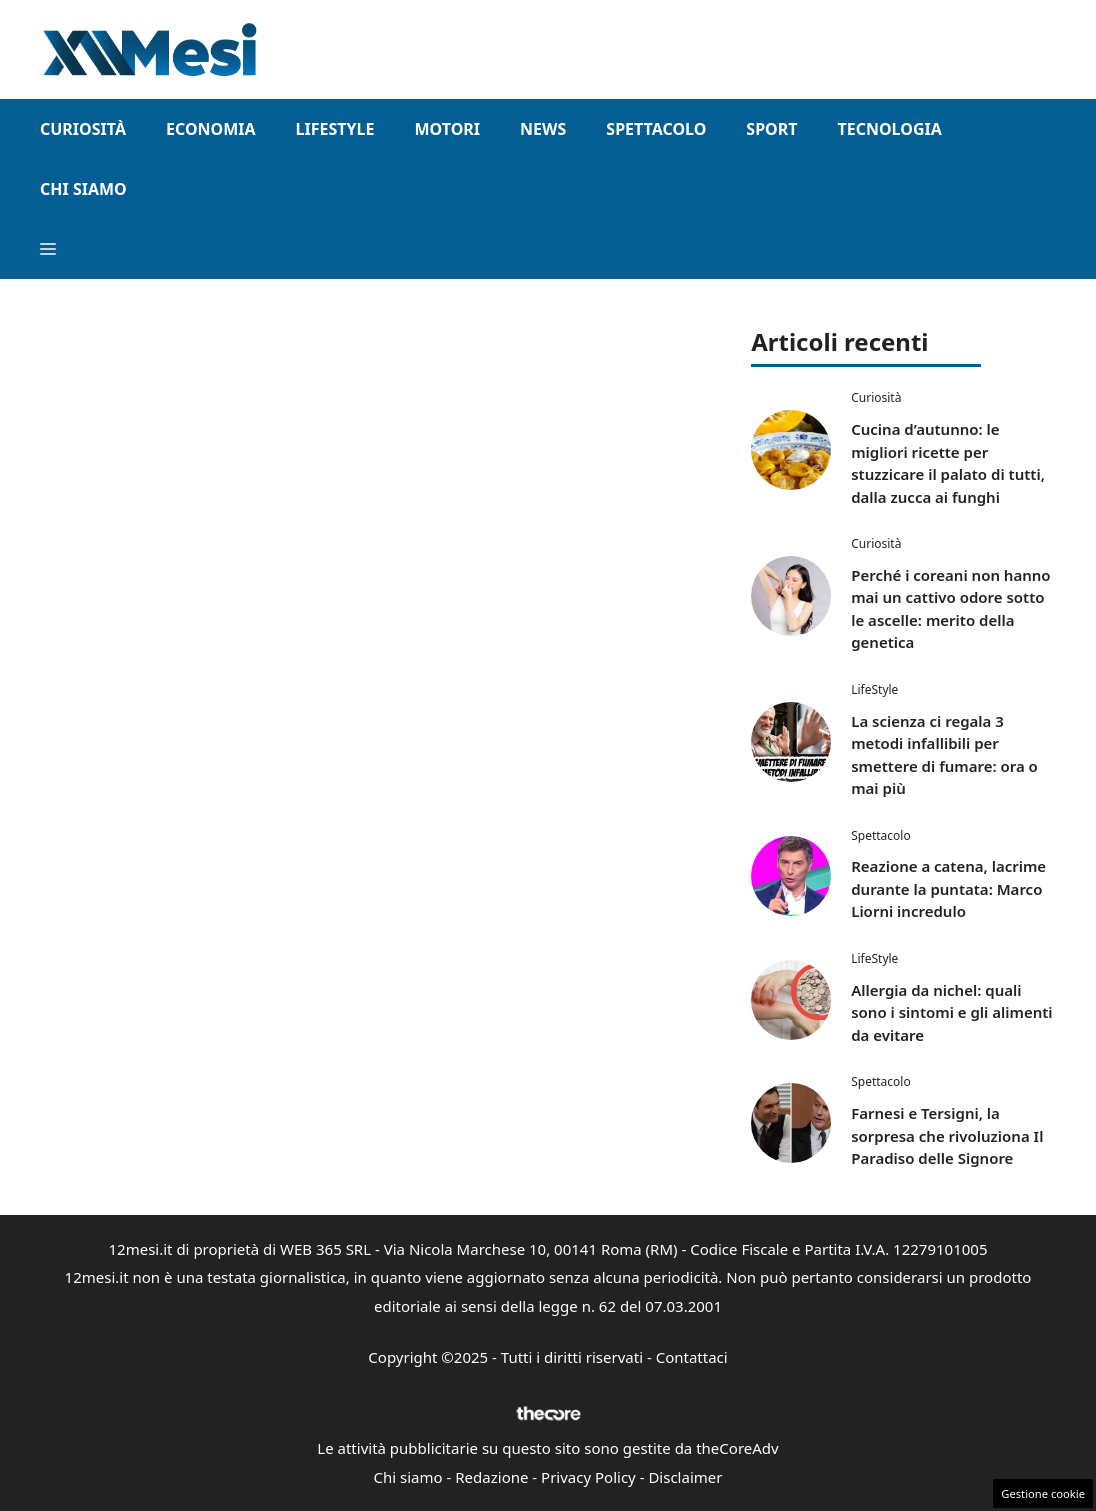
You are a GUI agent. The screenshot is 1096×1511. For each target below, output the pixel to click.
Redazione (491, 1477)
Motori (447, 129)
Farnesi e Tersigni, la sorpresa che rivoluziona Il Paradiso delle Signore (947, 1135)
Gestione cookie (1043, 1493)
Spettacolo (656, 129)
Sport (771, 129)
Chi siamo (408, 1477)
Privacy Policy (588, 1477)
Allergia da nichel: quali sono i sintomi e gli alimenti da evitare (951, 1012)
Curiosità (83, 129)
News (543, 129)
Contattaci (692, 1357)
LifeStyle (335, 129)
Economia (211, 129)
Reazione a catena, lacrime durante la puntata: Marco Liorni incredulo (948, 888)
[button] (48, 249)
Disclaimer (685, 1477)
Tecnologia (889, 129)
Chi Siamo (83, 189)
